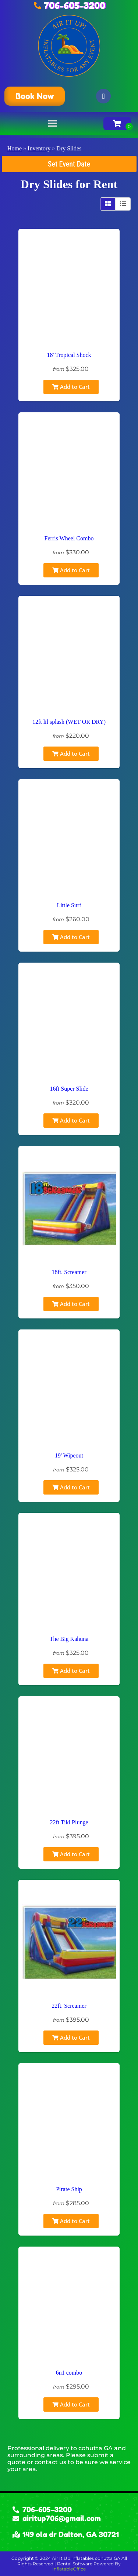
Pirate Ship (69, 2189)
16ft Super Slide (69, 1089)
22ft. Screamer (69, 2006)
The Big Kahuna (69, 1639)
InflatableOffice (69, 2569)
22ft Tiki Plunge (69, 1822)
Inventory (39, 148)
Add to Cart (71, 386)
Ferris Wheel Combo (69, 538)
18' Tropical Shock (69, 355)
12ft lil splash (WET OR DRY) (69, 722)
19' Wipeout (69, 1455)
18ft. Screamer (69, 1272)
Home (14, 148)
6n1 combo (69, 2372)
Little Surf (69, 905)
